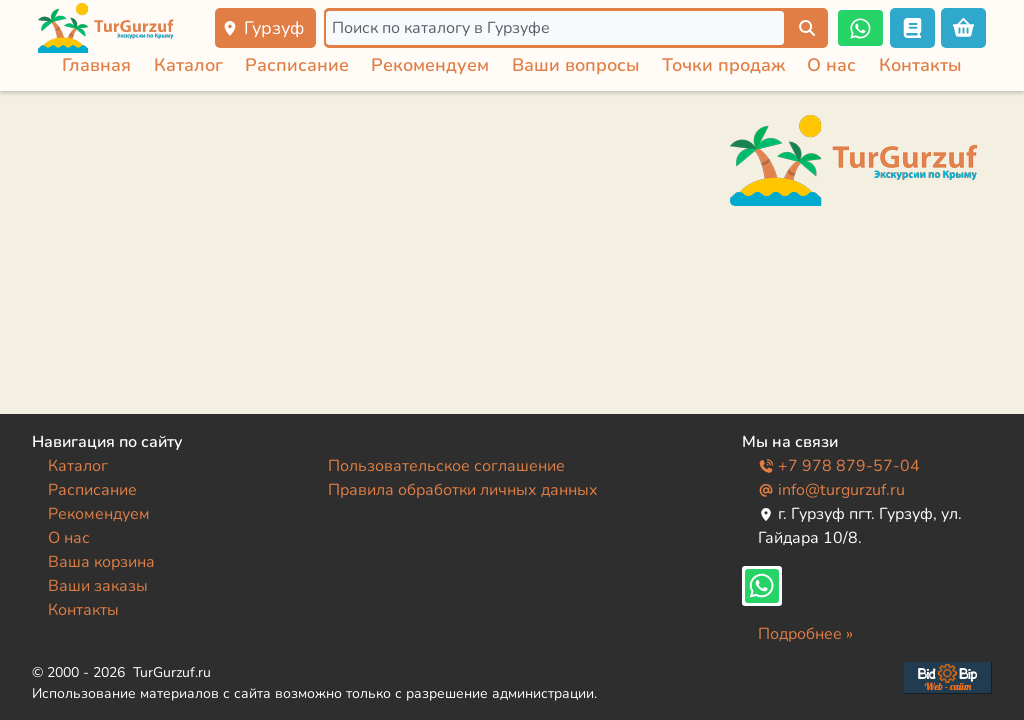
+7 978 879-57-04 (839, 466)
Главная (96, 65)
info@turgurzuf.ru (831, 490)
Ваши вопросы (576, 65)
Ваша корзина (101, 562)
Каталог (188, 65)
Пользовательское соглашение (446, 466)
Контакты (920, 65)
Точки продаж (723, 65)
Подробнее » (805, 634)
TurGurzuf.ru (172, 672)
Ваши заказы (98, 586)
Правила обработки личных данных (463, 490)
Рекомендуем (430, 65)
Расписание (297, 65)
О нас (831, 65)
